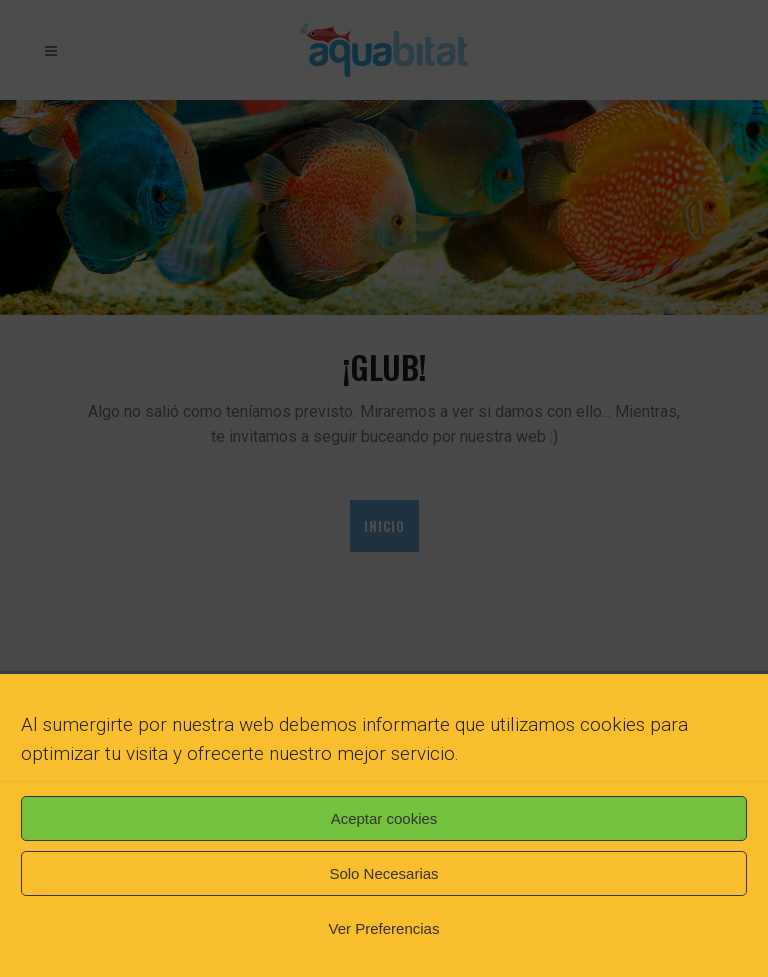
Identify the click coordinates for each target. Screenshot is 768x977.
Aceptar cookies (384, 818)
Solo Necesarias (383, 873)
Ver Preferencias (384, 928)
